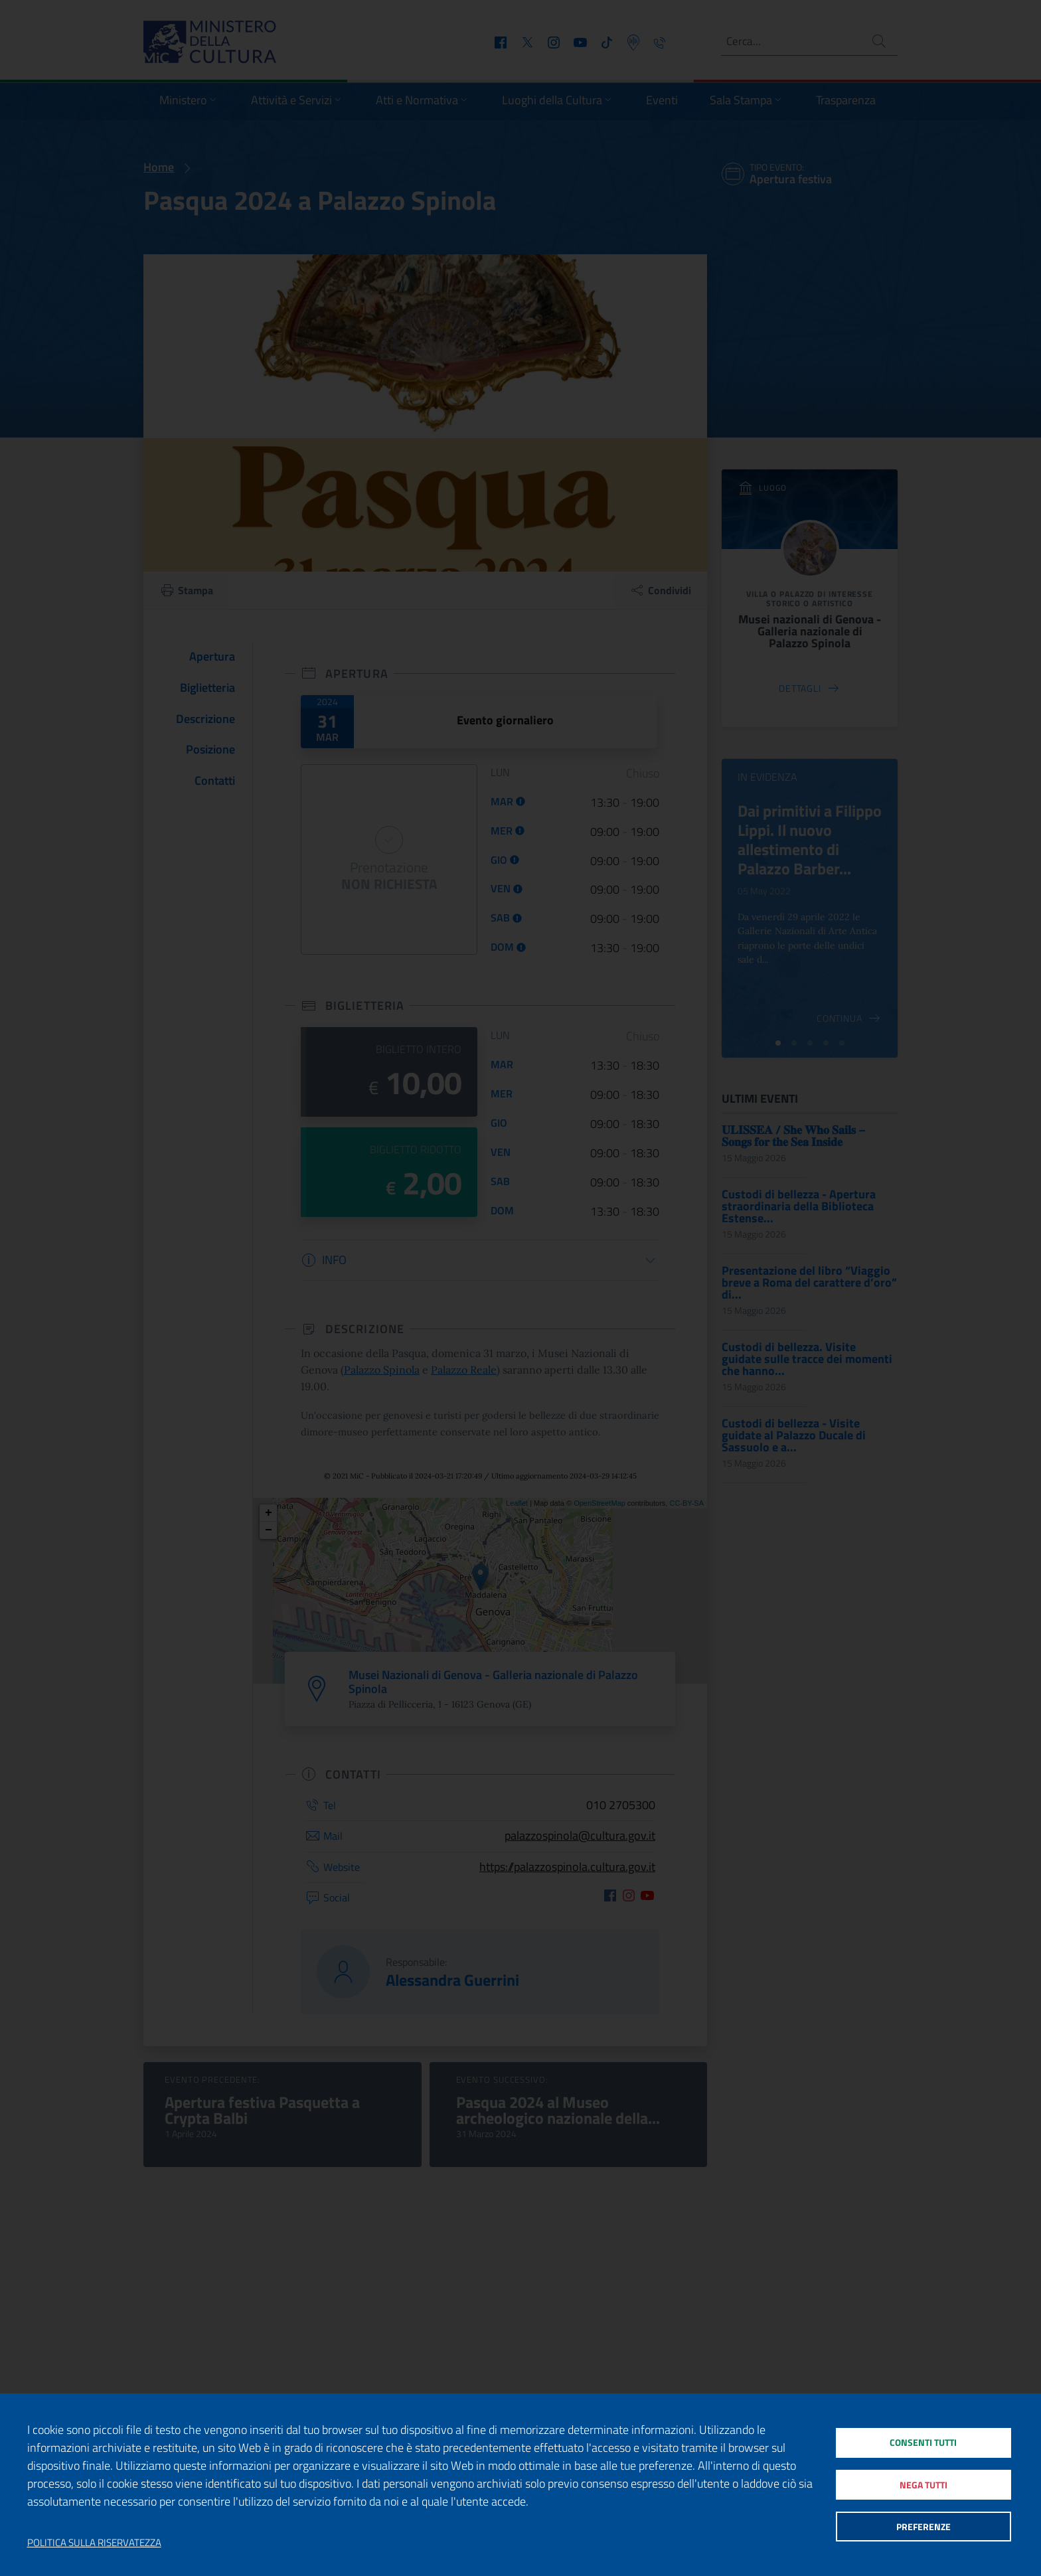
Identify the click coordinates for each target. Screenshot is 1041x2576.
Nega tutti (923, 2484)
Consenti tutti (923, 2440)
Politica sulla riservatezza (94, 2543)
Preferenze (923, 2529)
